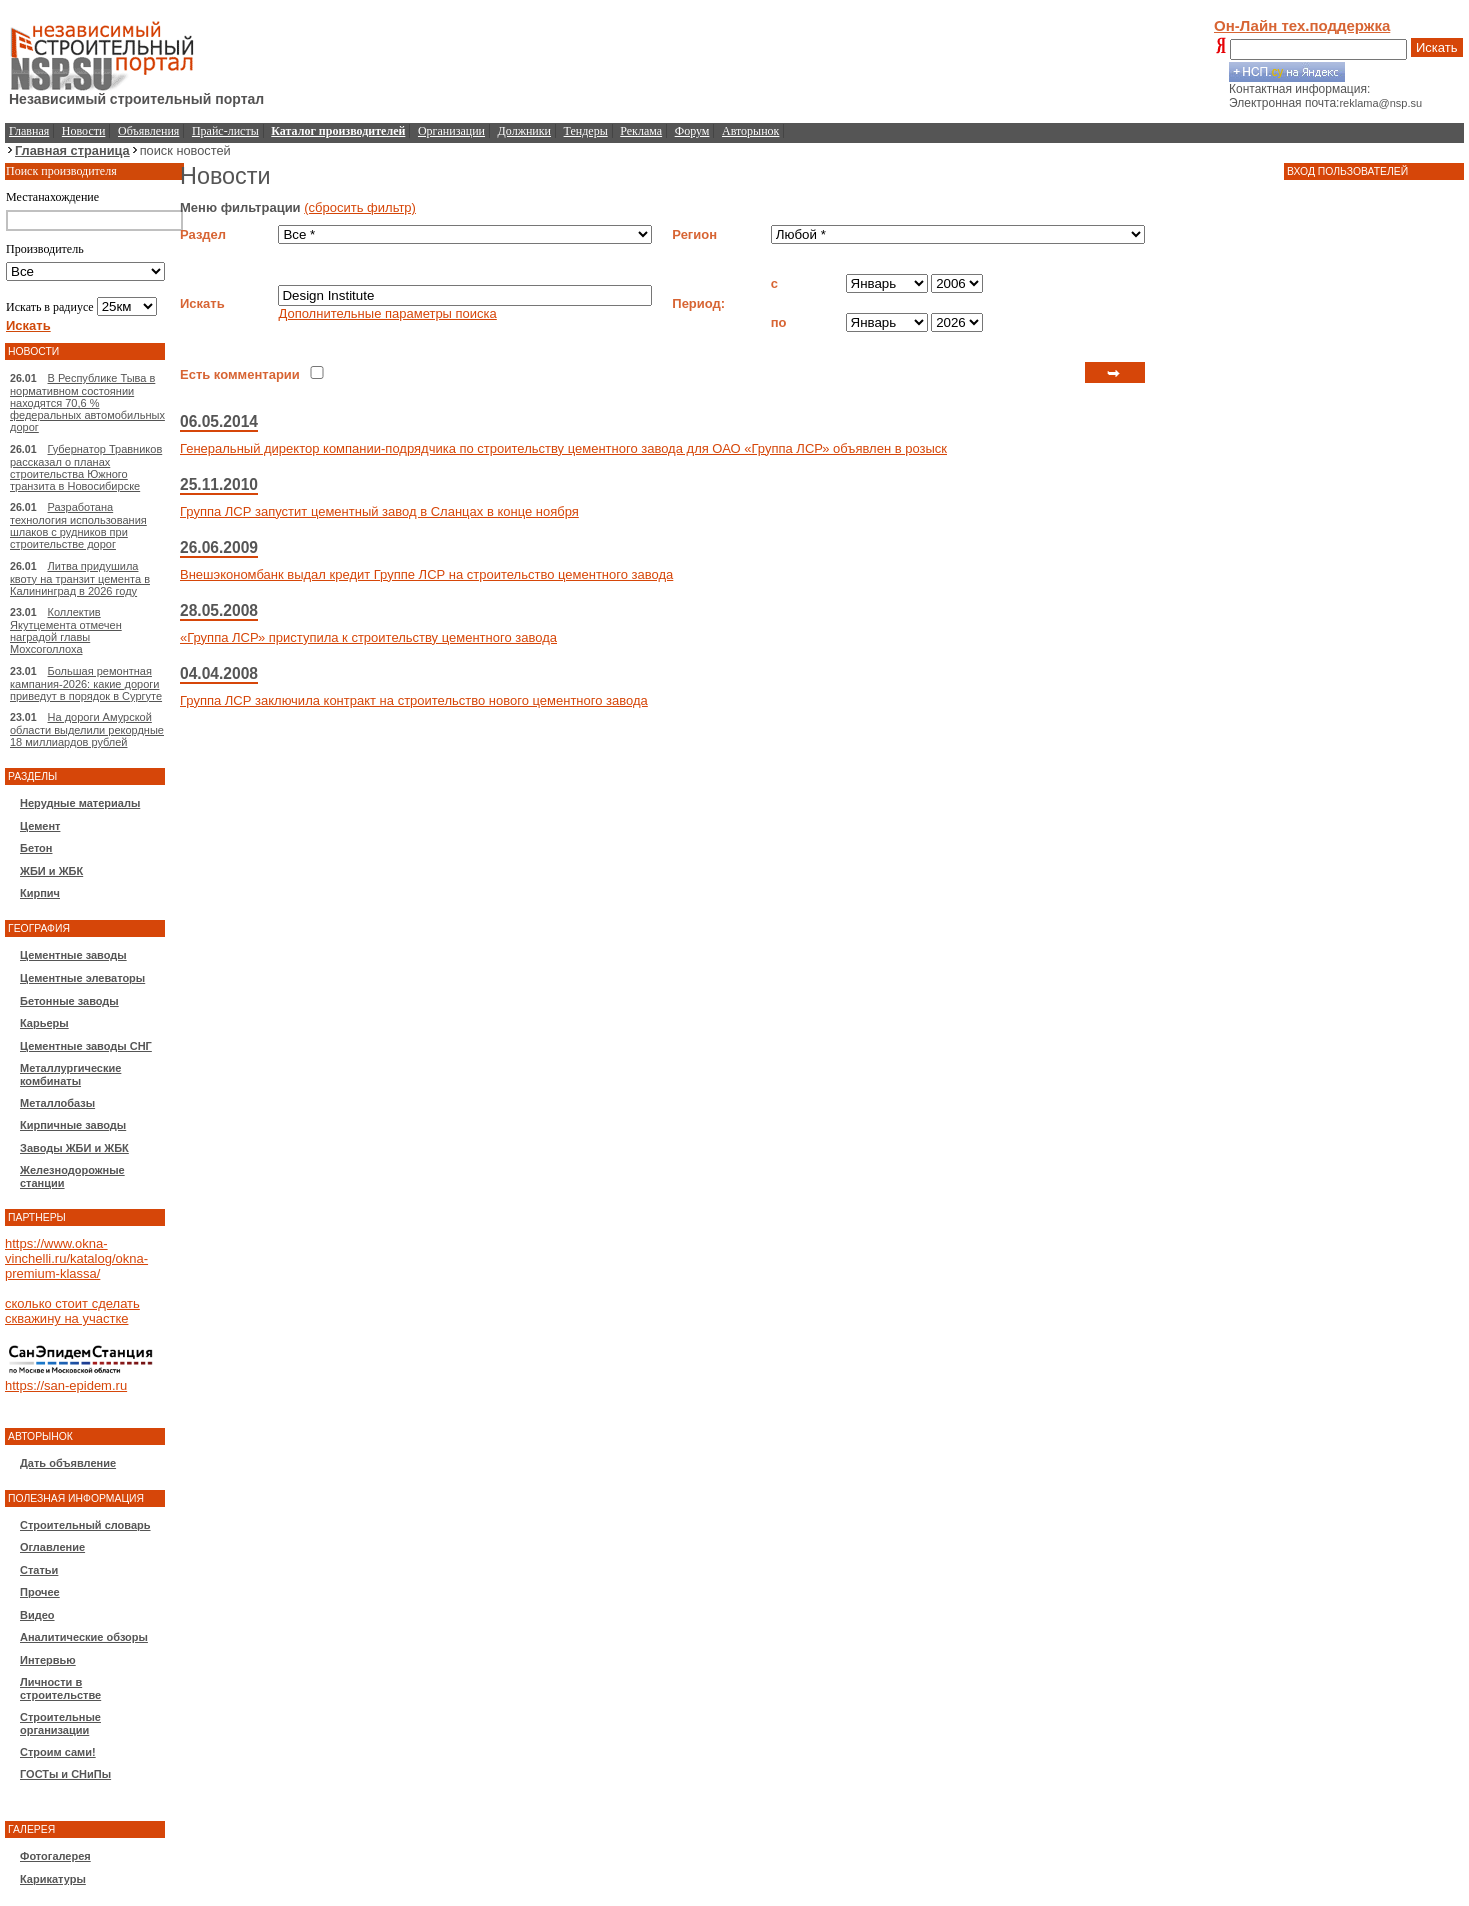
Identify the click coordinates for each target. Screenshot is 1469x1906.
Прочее (40, 1592)
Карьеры (44, 1023)
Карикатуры (53, 1879)
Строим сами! (58, 1752)
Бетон (36, 848)
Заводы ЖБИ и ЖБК (74, 1148)
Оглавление (52, 1547)
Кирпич (40, 893)
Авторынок (750, 131)
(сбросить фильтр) (360, 207)
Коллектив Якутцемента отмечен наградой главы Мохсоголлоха (66, 630)
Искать (1437, 47)
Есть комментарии (240, 374)
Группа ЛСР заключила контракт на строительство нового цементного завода (414, 700)
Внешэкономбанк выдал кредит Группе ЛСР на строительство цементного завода (426, 574)
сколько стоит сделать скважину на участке (72, 1311)
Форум (692, 131)
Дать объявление (68, 1463)
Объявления (148, 131)
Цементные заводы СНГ (86, 1046)
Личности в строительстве (60, 1688)
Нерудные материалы (80, 803)
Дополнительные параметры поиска (387, 313)
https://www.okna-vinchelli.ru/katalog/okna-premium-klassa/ (76, 1258)
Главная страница (72, 150)
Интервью (48, 1660)
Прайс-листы (225, 131)
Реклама (641, 131)
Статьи (39, 1570)
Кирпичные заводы (73, 1125)
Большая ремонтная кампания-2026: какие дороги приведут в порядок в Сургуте (86, 683)
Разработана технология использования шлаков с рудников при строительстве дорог (78, 525)
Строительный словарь (85, 1525)
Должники (524, 131)
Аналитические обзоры (84, 1637)
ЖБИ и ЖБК (51, 871)
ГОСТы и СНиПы (65, 1774)
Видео (37, 1615)
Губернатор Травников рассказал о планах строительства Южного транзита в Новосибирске (86, 467)
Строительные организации (60, 1723)
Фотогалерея (55, 1856)
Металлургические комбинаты (70, 1074)
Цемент (40, 826)
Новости (84, 131)
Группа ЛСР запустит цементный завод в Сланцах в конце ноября (379, 511)
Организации (451, 131)
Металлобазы (57, 1103)
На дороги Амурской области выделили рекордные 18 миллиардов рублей (87, 729)
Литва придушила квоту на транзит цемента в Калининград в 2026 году (80, 578)
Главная (29, 131)
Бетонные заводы (69, 1001)
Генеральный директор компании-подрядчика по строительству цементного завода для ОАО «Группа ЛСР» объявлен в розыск (563, 448)
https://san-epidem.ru (66, 1385)
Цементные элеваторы (82, 978)
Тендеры (586, 131)
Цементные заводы (73, 955)
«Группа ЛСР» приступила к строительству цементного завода (368, 637)
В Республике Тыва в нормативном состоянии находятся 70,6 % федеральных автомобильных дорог (87, 402)
